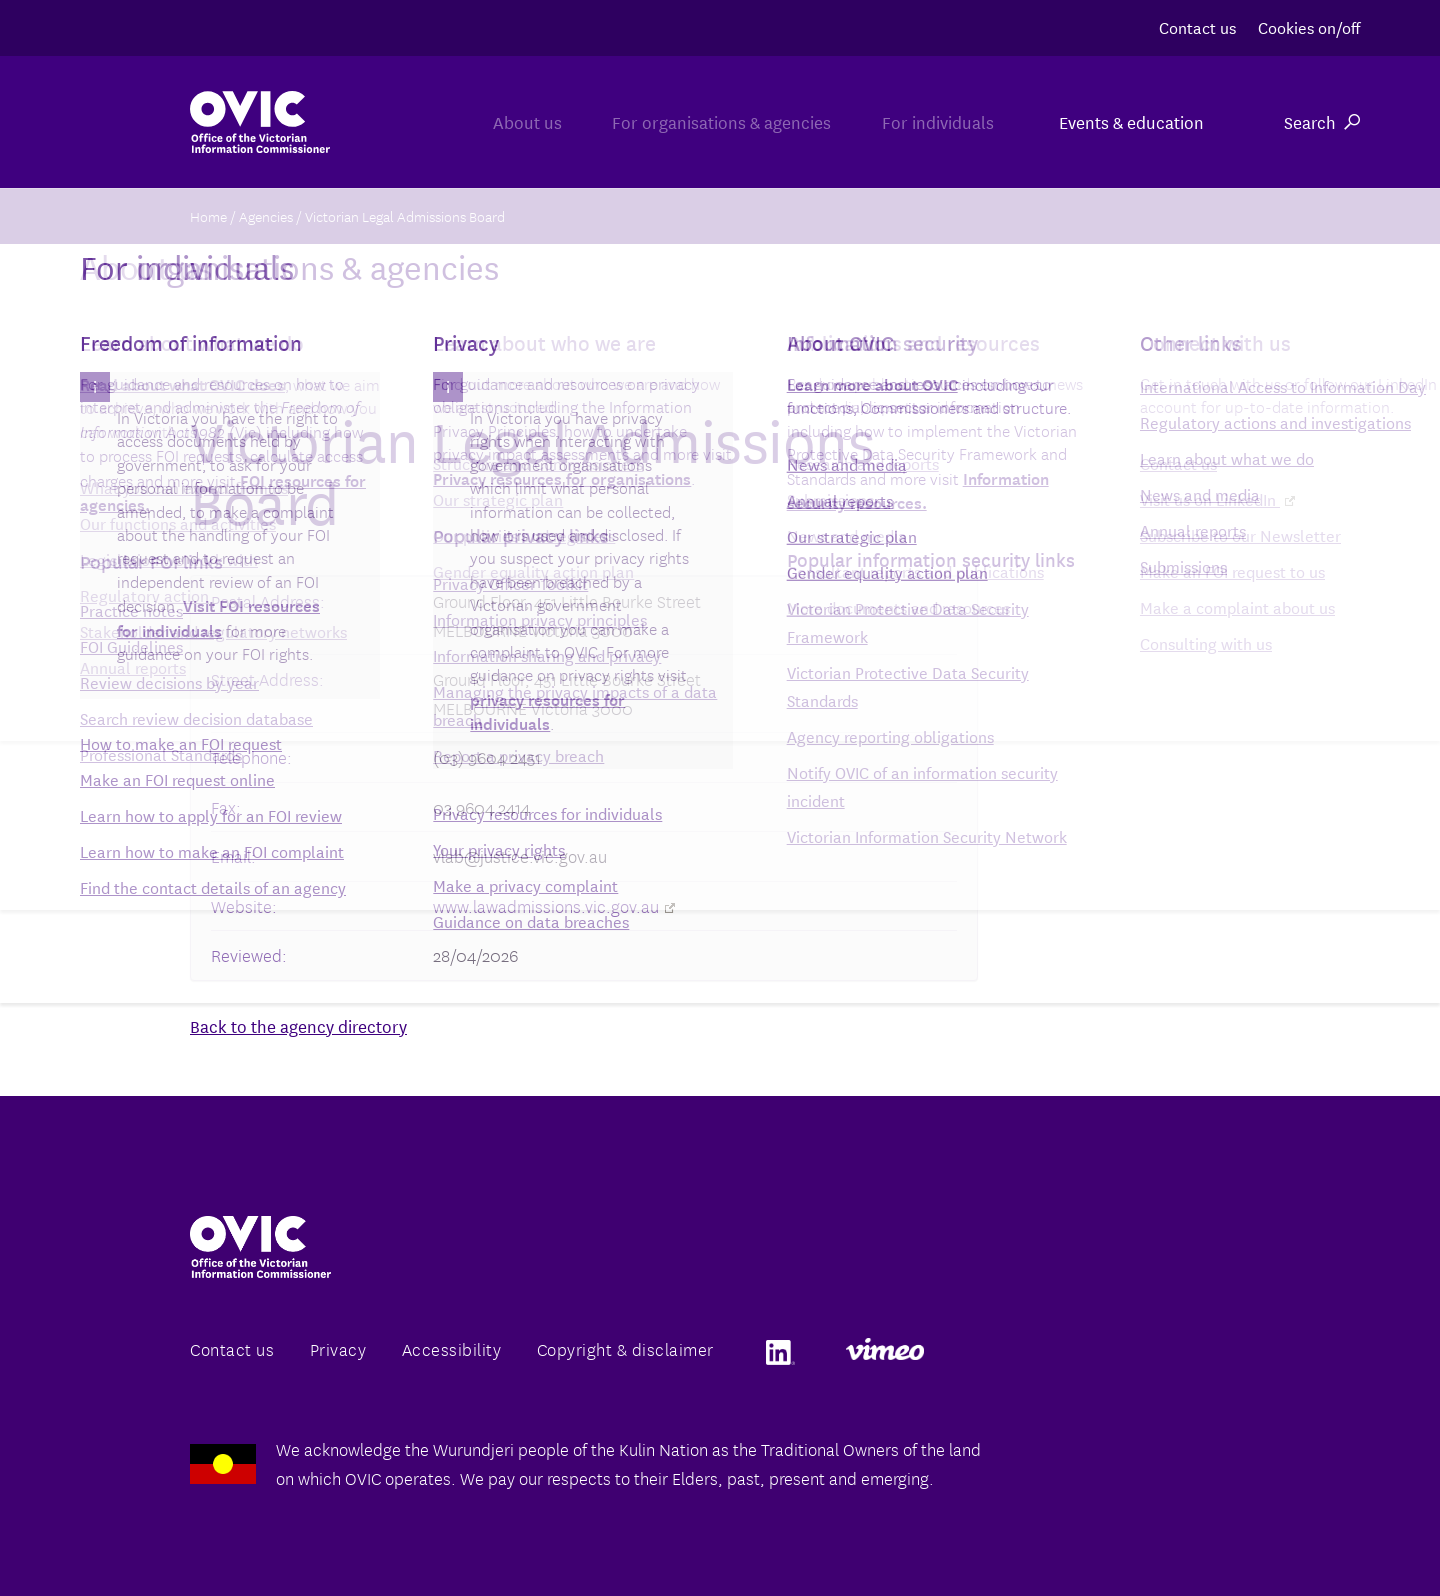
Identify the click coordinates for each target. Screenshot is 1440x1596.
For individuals (923, 121)
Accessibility (452, 1348)
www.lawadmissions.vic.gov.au (554, 905)
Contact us (1197, 26)
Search (1322, 121)
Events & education (1131, 121)
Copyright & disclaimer (625, 1348)
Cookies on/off (1309, 26)
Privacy (338, 1348)
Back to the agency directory (298, 1025)
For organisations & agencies (677, 121)
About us (453, 121)
